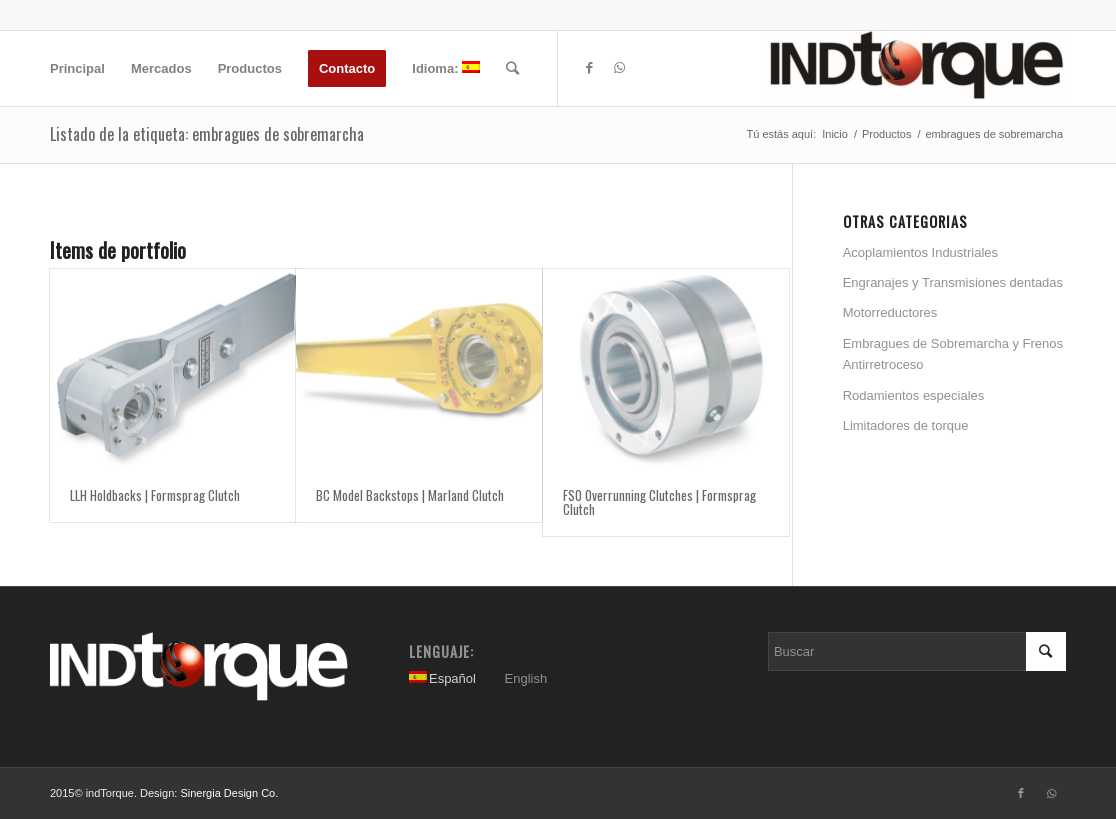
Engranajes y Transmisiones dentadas (953, 282)
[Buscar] (512, 68)
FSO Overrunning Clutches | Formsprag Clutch (659, 502)
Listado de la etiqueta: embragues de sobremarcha (207, 134)
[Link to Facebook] (589, 68)
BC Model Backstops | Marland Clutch (410, 495)
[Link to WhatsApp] (619, 68)
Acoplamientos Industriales (920, 252)
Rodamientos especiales (914, 395)
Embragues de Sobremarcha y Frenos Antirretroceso (953, 354)
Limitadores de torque (906, 425)
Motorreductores (890, 312)
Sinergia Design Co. (229, 793)
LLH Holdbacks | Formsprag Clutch (155, 495)
